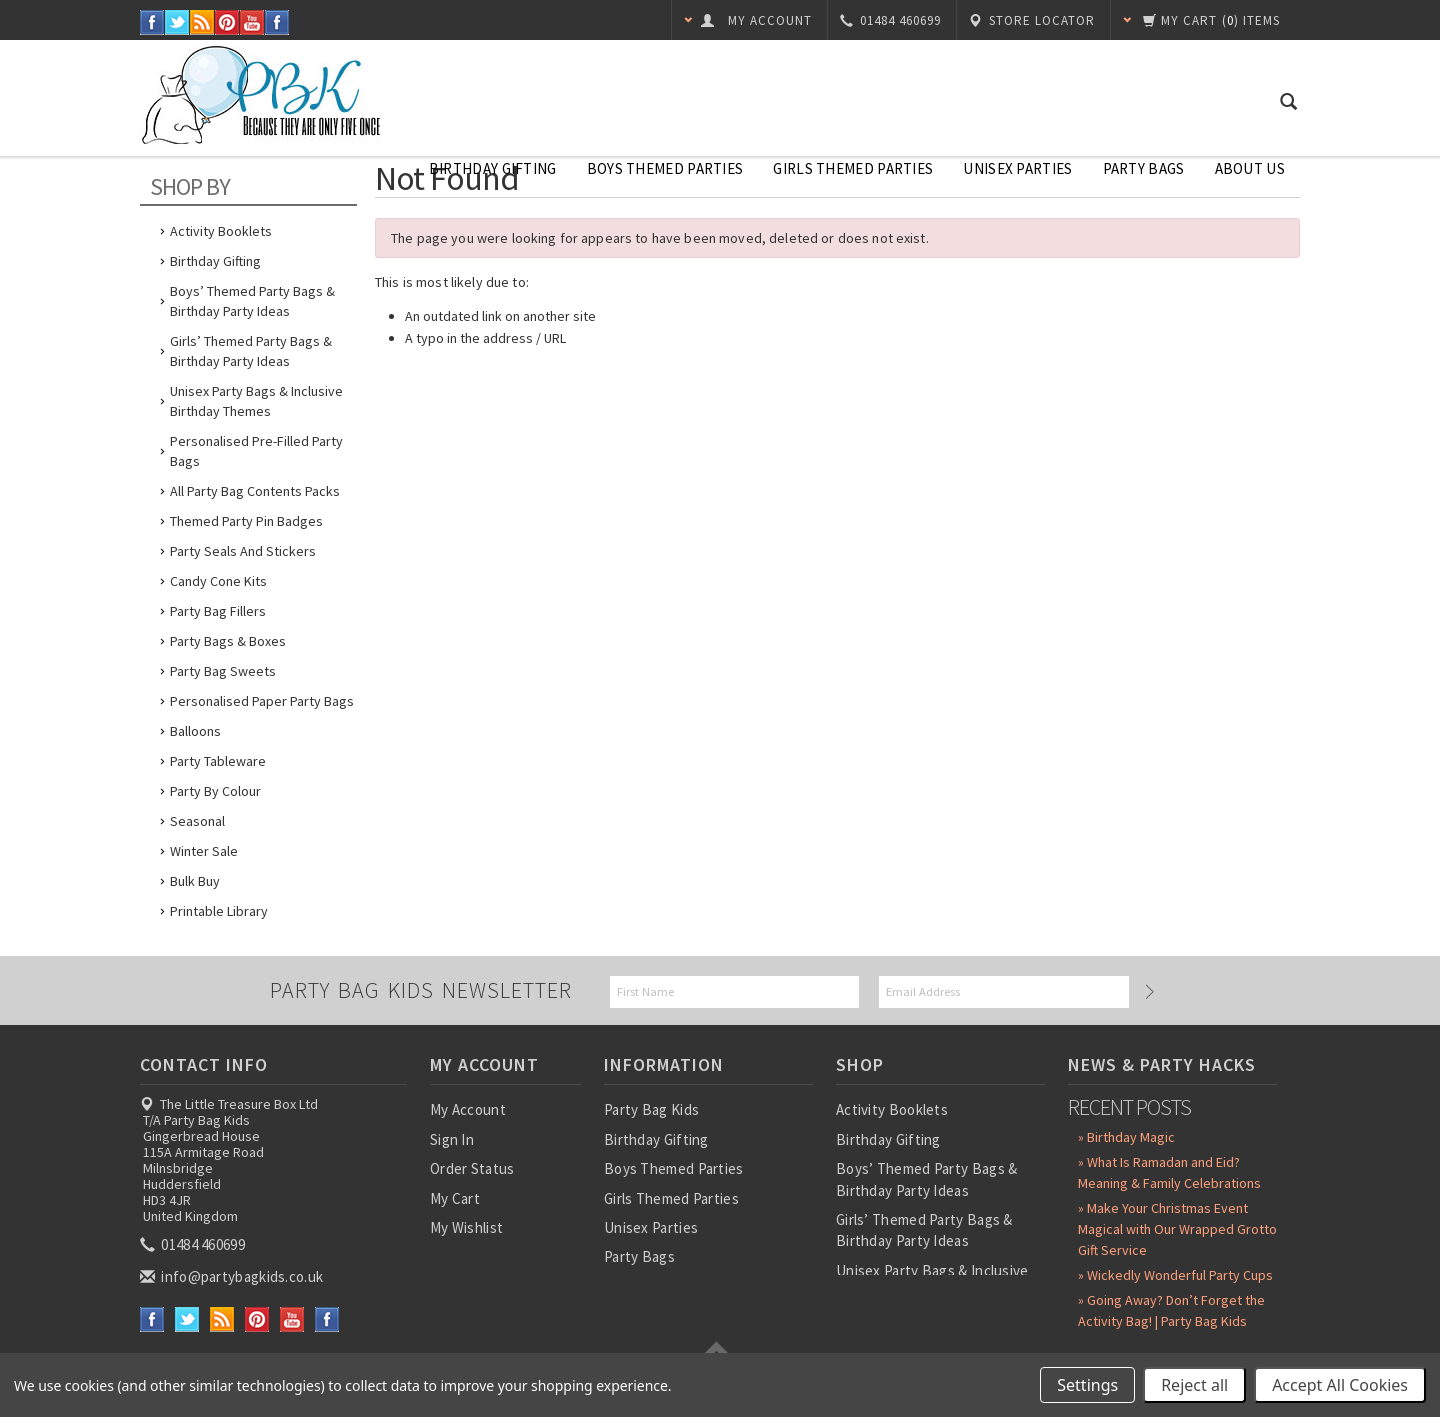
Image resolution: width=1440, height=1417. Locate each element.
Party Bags (1144, 168)
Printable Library (219, 911)
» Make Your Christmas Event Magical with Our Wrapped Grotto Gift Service (1177, 1229)
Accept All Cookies (1340, 1385)
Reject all (1194, 1385)
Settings (1087, 1385)
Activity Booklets (221, 231)
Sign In (452, 1139)
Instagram (277, 22)
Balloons (195, 731)
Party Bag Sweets (223, 671)
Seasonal (197, 821)
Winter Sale (204, 851)
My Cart (455, 1198)
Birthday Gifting (493, 168)
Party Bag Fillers (218, 611)
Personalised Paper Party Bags (262, 701)
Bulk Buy (195, 881)
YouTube (252, 22)
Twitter (177, 22)
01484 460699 (194, 1244)
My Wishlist (466, 1227)
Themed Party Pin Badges (246, 521)
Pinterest (227, 22)
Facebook (152, 22)
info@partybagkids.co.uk (233, 1276)
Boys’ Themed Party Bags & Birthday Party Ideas (252, 301)
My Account (468, 1109)
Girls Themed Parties (853, 168)
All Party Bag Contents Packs (255, 491)
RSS (202, 22)
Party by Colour (215, 791)
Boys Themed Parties (665, 168)
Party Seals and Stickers (243, 551)
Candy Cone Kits (218, 581)
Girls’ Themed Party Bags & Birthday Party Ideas (251, 351)
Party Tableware (218, 761)
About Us (1250, 168)
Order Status (472, 1168)
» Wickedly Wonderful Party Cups (1175, 1275)
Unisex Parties (1017, 168)
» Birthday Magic (1126, 1137)
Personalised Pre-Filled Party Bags (256, 451)
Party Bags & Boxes (228, 641)
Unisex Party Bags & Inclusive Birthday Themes (256, 401)
